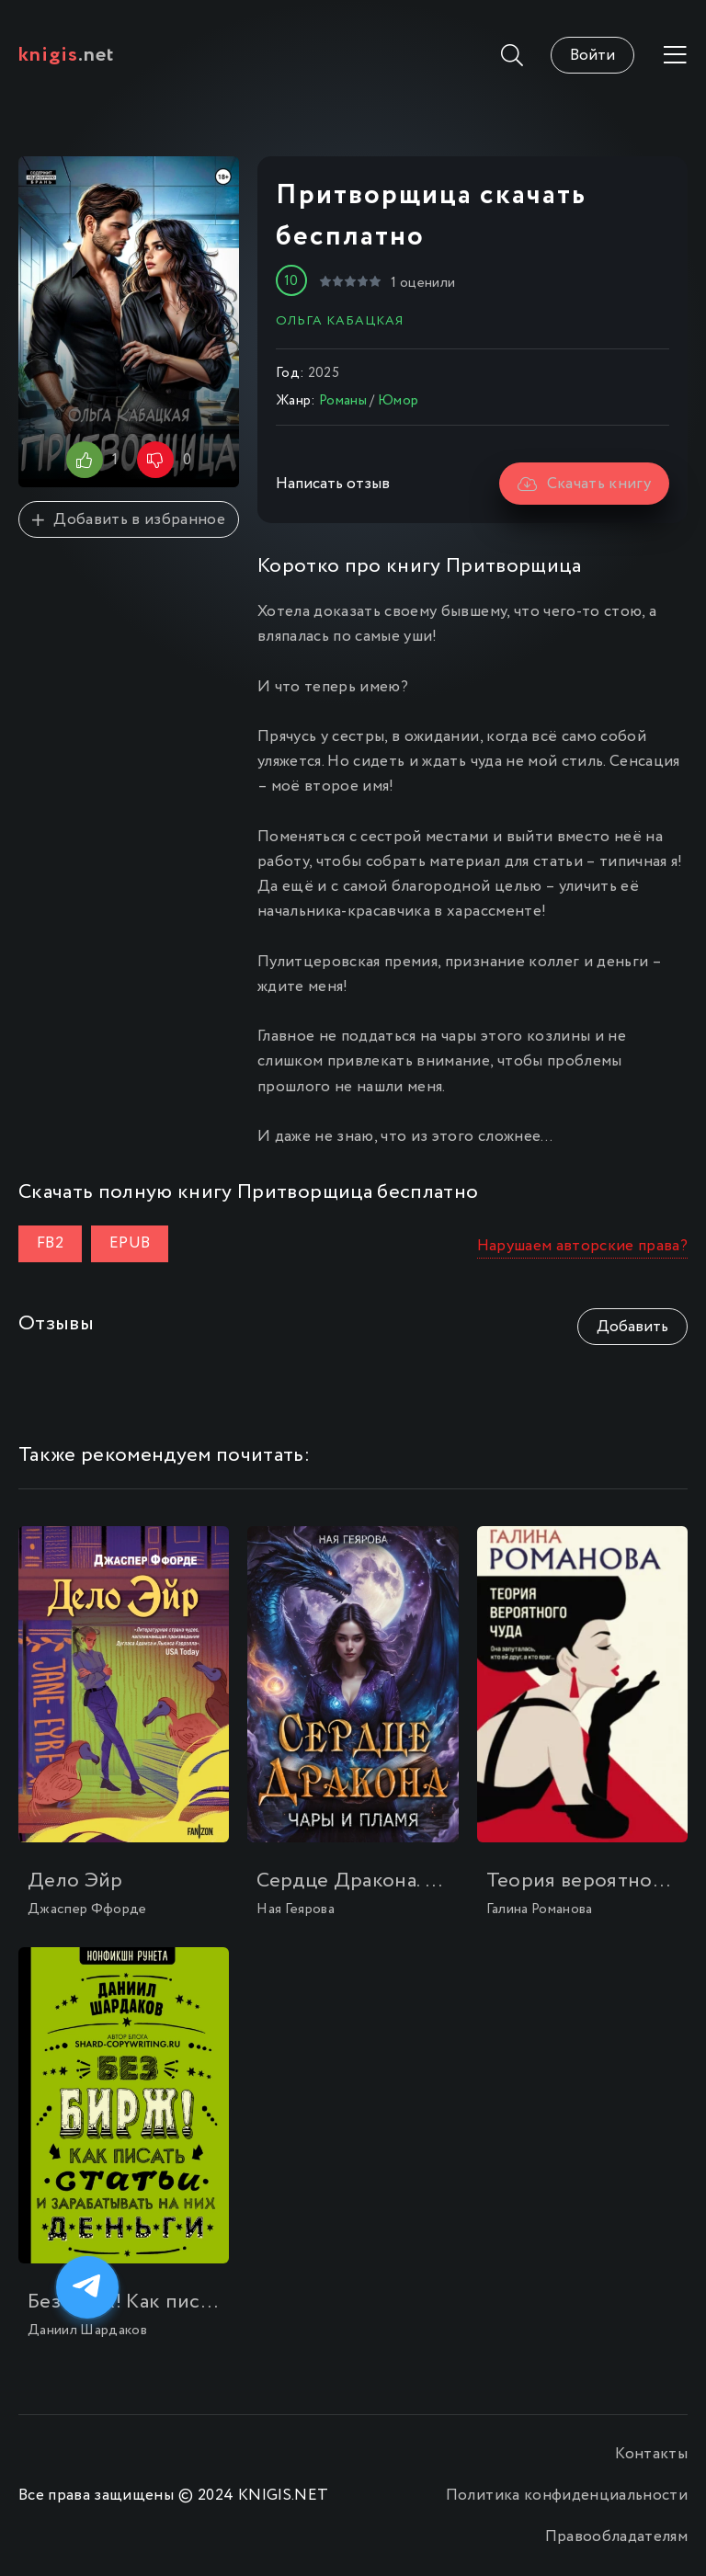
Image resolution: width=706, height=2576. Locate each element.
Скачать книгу (584, 484)
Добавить (632, 1327)
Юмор (398, 401)
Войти (592, 55)
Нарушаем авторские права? (583, 1246)
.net (66, 55)
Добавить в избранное (128, 519)
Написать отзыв (333, 484)
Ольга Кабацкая (340, 321)
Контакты (651, 2454)
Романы (343, 401)
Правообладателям (616, 2536)
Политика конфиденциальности (567, 2495)
